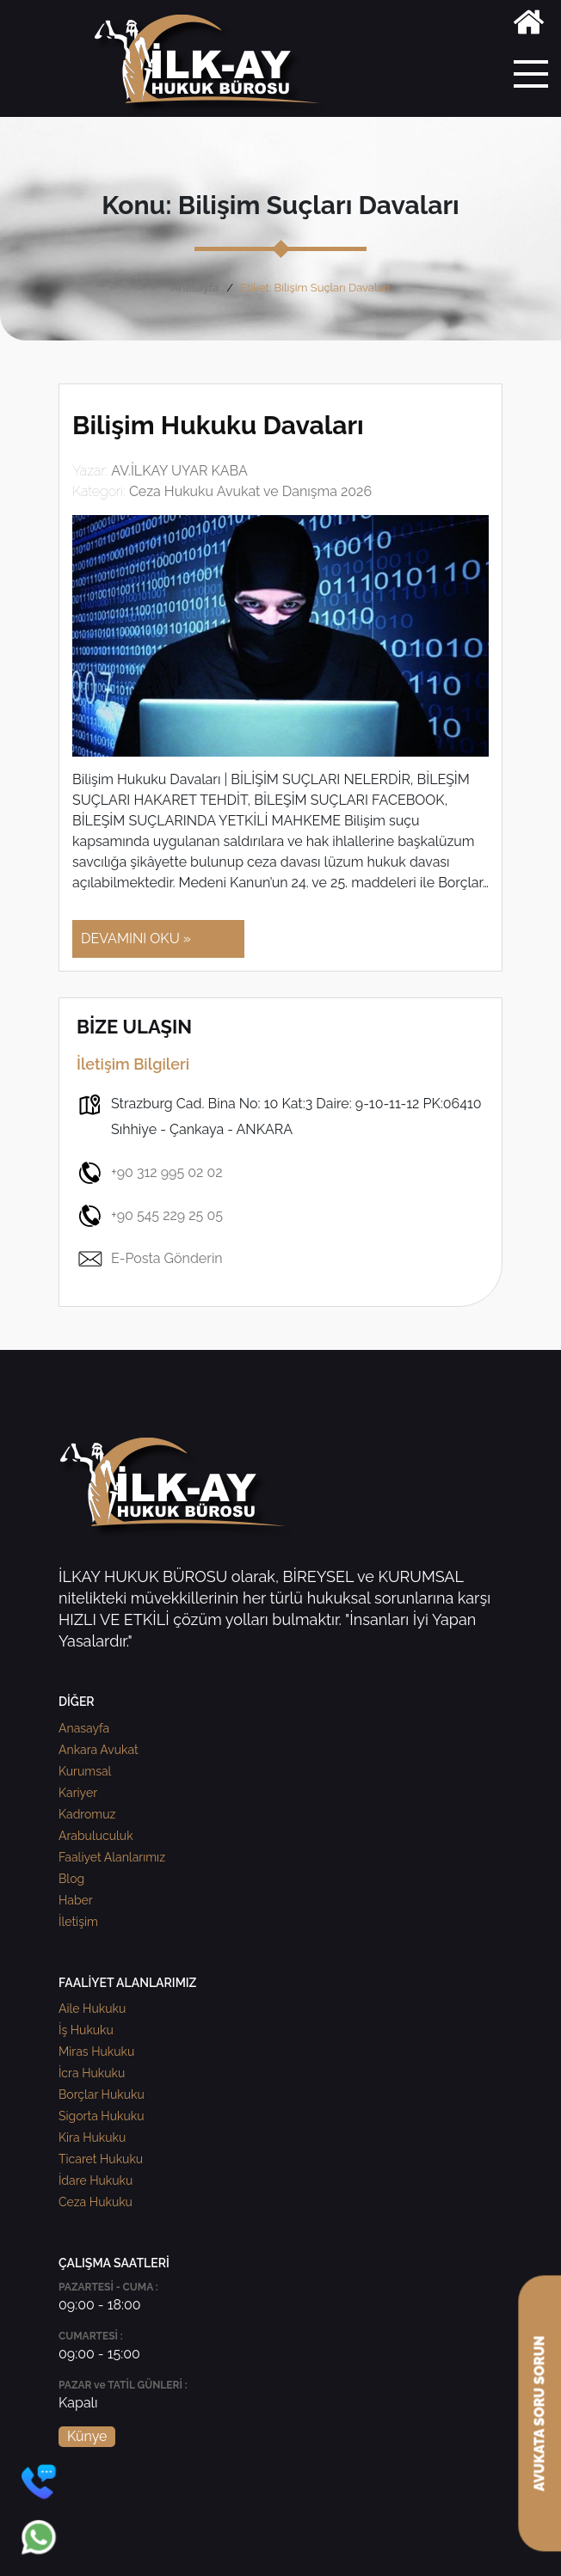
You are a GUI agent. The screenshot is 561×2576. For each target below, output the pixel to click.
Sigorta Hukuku (101, 2116)
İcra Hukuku (92, 2073)
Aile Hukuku (92, 2008)
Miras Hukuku (96, 2051)
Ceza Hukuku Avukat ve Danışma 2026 (250, 491)
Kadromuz (87, 1814)
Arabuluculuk (96, 1836)
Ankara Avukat (99, 1750)
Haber (76, 1900)
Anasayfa (195, 287)
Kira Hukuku (92, 2137)
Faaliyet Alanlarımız (112, 1857)
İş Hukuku (86, 2030)
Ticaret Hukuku (101, 2159)
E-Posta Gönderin (150, 1259)
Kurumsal (85, 1771)
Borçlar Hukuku (102, 2094)
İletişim (78, 1922)
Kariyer (78, 1793)
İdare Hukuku (96, 2180)
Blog (71, 1879)
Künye (87, 2436)
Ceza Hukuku (96, 2202)
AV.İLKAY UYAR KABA (179, 471)
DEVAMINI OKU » (136, 938)
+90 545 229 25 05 (150, 1216)
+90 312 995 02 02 (150, 1173)
